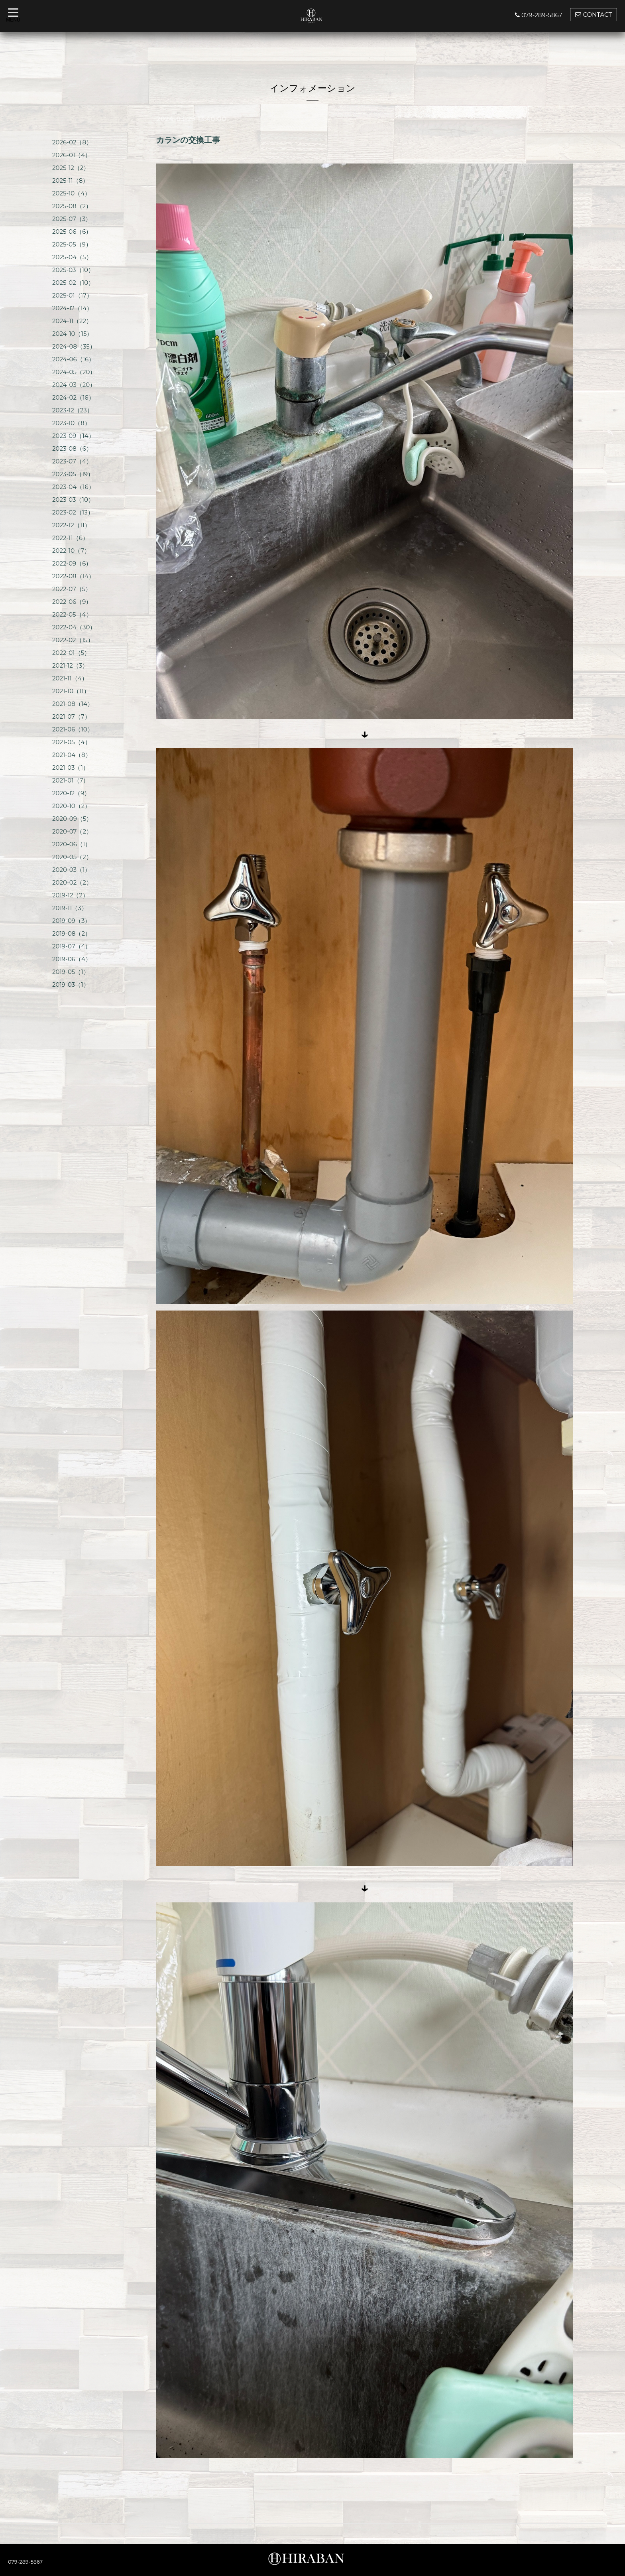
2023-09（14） (73, 436)
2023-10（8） (71, 423)
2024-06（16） (73, 359)
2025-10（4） (71, 193)
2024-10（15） (72, 333)
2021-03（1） (70, 767)
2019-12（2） (70, 895)
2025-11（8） (70, 180)
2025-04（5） (72, 257)
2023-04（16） (73, 487)
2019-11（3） (69, 908)
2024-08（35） (74, 346)
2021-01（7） (70, 780)
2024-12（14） (72, 308)
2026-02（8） (72, 142)
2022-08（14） (73, 576)
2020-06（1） (71, 844)
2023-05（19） (73, 474)
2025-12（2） (70, 167)
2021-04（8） (71, 755)
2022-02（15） (73, 640)
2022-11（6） (70, 538)
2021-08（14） (72, 704)
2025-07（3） (71, 219)
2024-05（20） (74, 372)
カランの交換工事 (188, 140)
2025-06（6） (72, 231)
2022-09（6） (72, 563)
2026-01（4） (71, 155)
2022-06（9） (72, 601)
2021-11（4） (70, 678)
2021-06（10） (72, 729)
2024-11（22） (72, 321)
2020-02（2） (72, 882)
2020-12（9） (71, 793)
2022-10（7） (71, 550)
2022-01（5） (71, 652)
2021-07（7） (71, 716)
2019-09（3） (71, 920)
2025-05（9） (72, 244)
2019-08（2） (71, 933)
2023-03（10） (73, 499)
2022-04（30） (74, 627)
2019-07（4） (71, 946)
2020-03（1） (71, 869)
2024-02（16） (73, 397)
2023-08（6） (72, 448)
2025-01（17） (72, 295)
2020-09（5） (72, 818)
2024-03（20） (74, 384)
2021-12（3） (70, 665)
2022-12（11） (71, 525)
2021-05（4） (71, 742)
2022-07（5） (71, 589)
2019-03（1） (70, 984)
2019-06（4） (71, 959)
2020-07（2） (72, 831)
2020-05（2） (72, 857)
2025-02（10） (73, 282)
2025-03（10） (73, 270)
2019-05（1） (70, 972)
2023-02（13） (73, 512)
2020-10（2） (71, 806)
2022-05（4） (72, 614)
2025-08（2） (72, 206)
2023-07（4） (72, 461)
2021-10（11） (71, 691)
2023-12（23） (72, 410)
